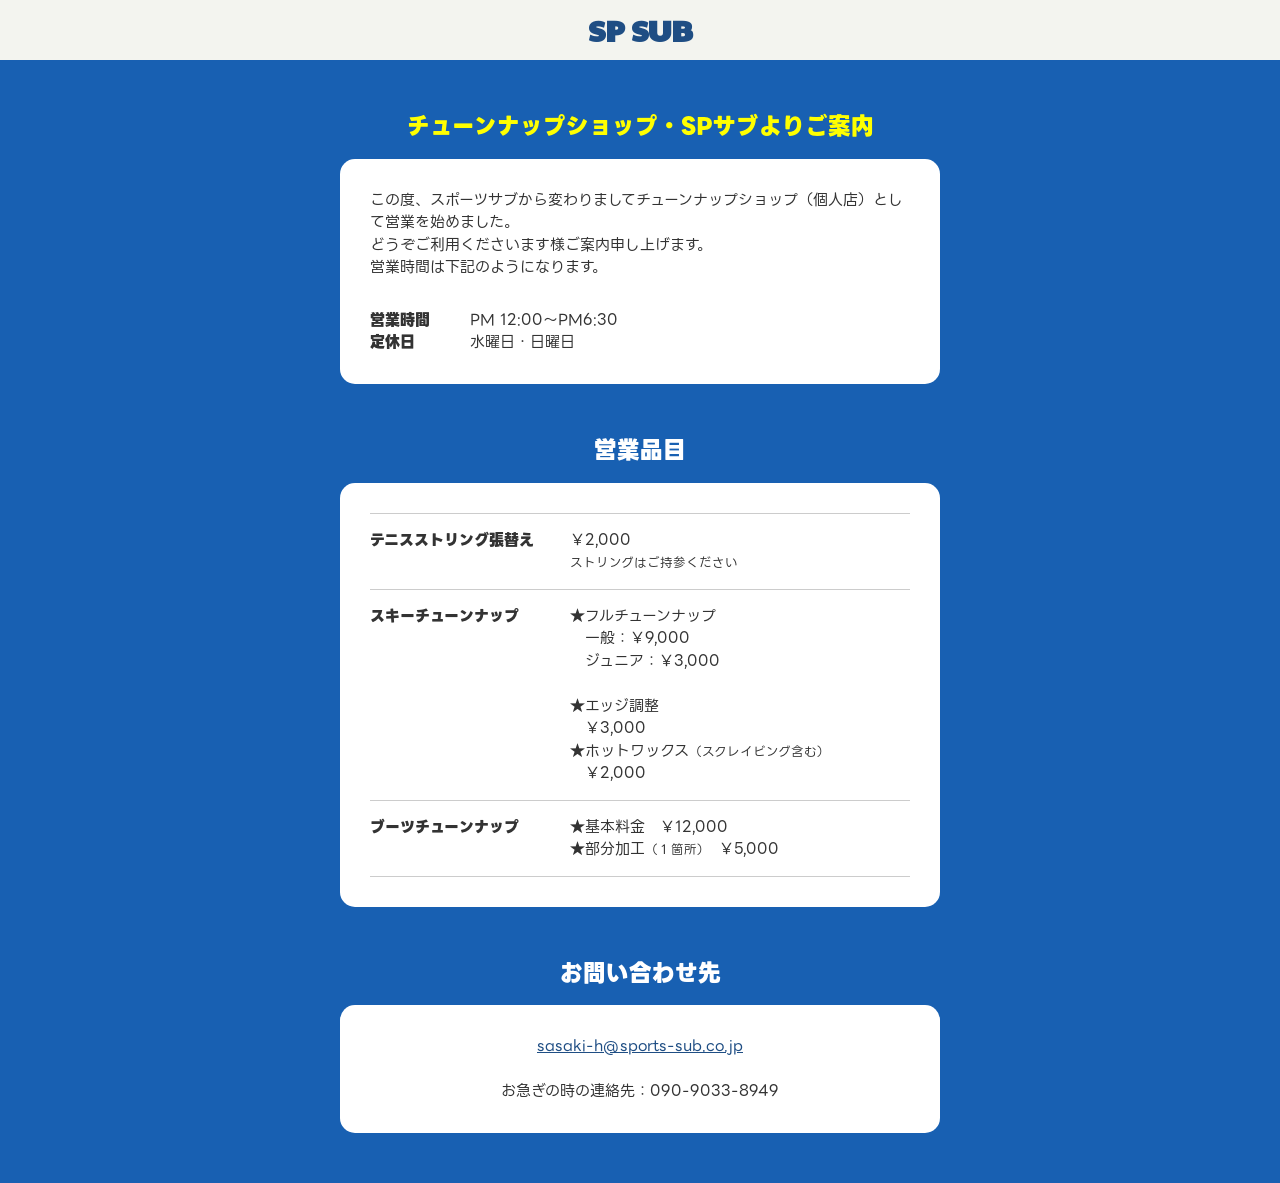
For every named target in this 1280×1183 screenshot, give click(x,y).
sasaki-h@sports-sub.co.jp (640, 1046)
